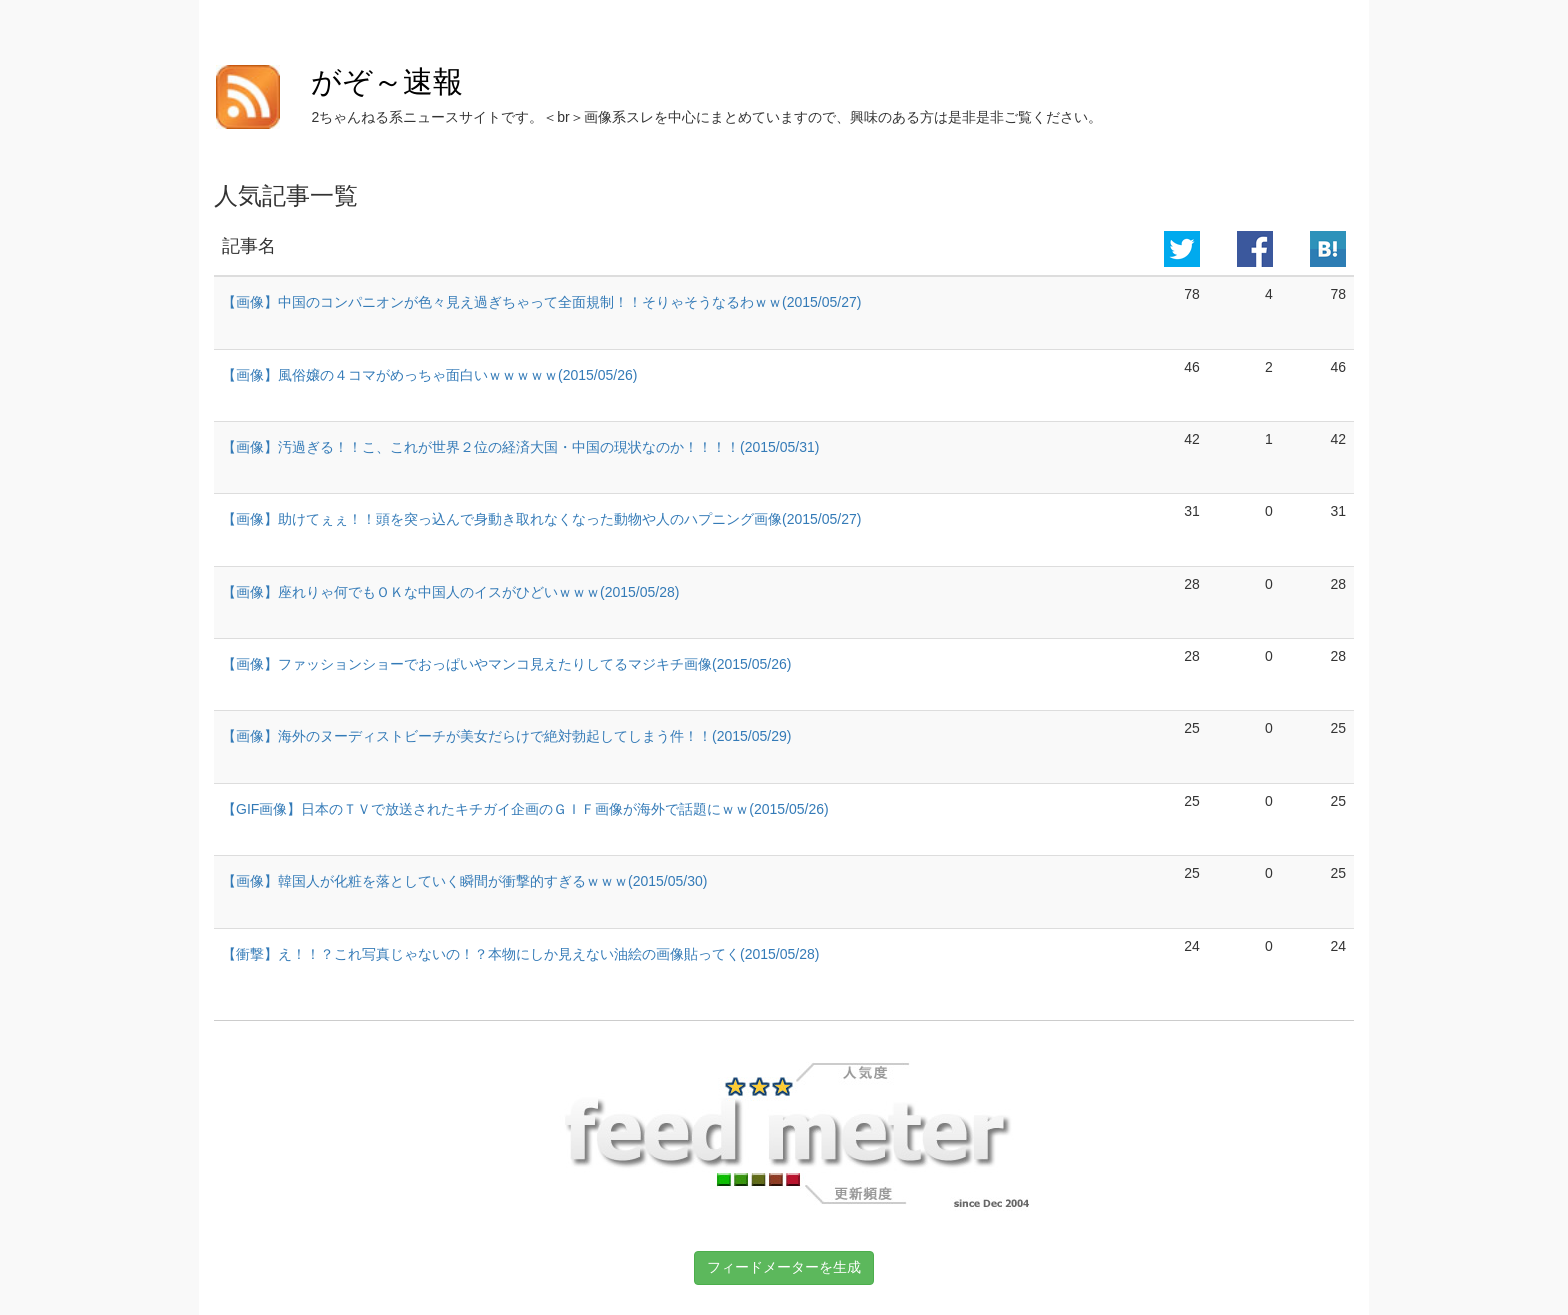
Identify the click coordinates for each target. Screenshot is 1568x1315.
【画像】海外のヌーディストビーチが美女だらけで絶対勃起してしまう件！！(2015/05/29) (506, 736)
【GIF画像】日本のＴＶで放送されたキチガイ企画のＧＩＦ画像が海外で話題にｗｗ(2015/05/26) (525, 809)
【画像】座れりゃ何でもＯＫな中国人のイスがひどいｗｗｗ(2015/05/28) (450, 592)
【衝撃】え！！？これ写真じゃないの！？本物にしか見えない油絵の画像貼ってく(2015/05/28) (520, 954)
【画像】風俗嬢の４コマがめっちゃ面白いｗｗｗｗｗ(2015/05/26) (429, 375)
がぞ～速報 (387, 81)
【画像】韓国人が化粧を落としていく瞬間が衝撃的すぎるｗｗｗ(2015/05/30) (464, 881)
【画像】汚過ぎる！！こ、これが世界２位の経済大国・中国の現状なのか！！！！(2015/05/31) (520, 447)
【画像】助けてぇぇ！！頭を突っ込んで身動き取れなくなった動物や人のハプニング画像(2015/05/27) (541, 519)
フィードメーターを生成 (784, 1267)
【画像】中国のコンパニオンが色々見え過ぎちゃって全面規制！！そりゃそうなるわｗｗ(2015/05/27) (541, 302)
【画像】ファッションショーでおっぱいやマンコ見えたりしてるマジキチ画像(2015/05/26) (506, 664)
